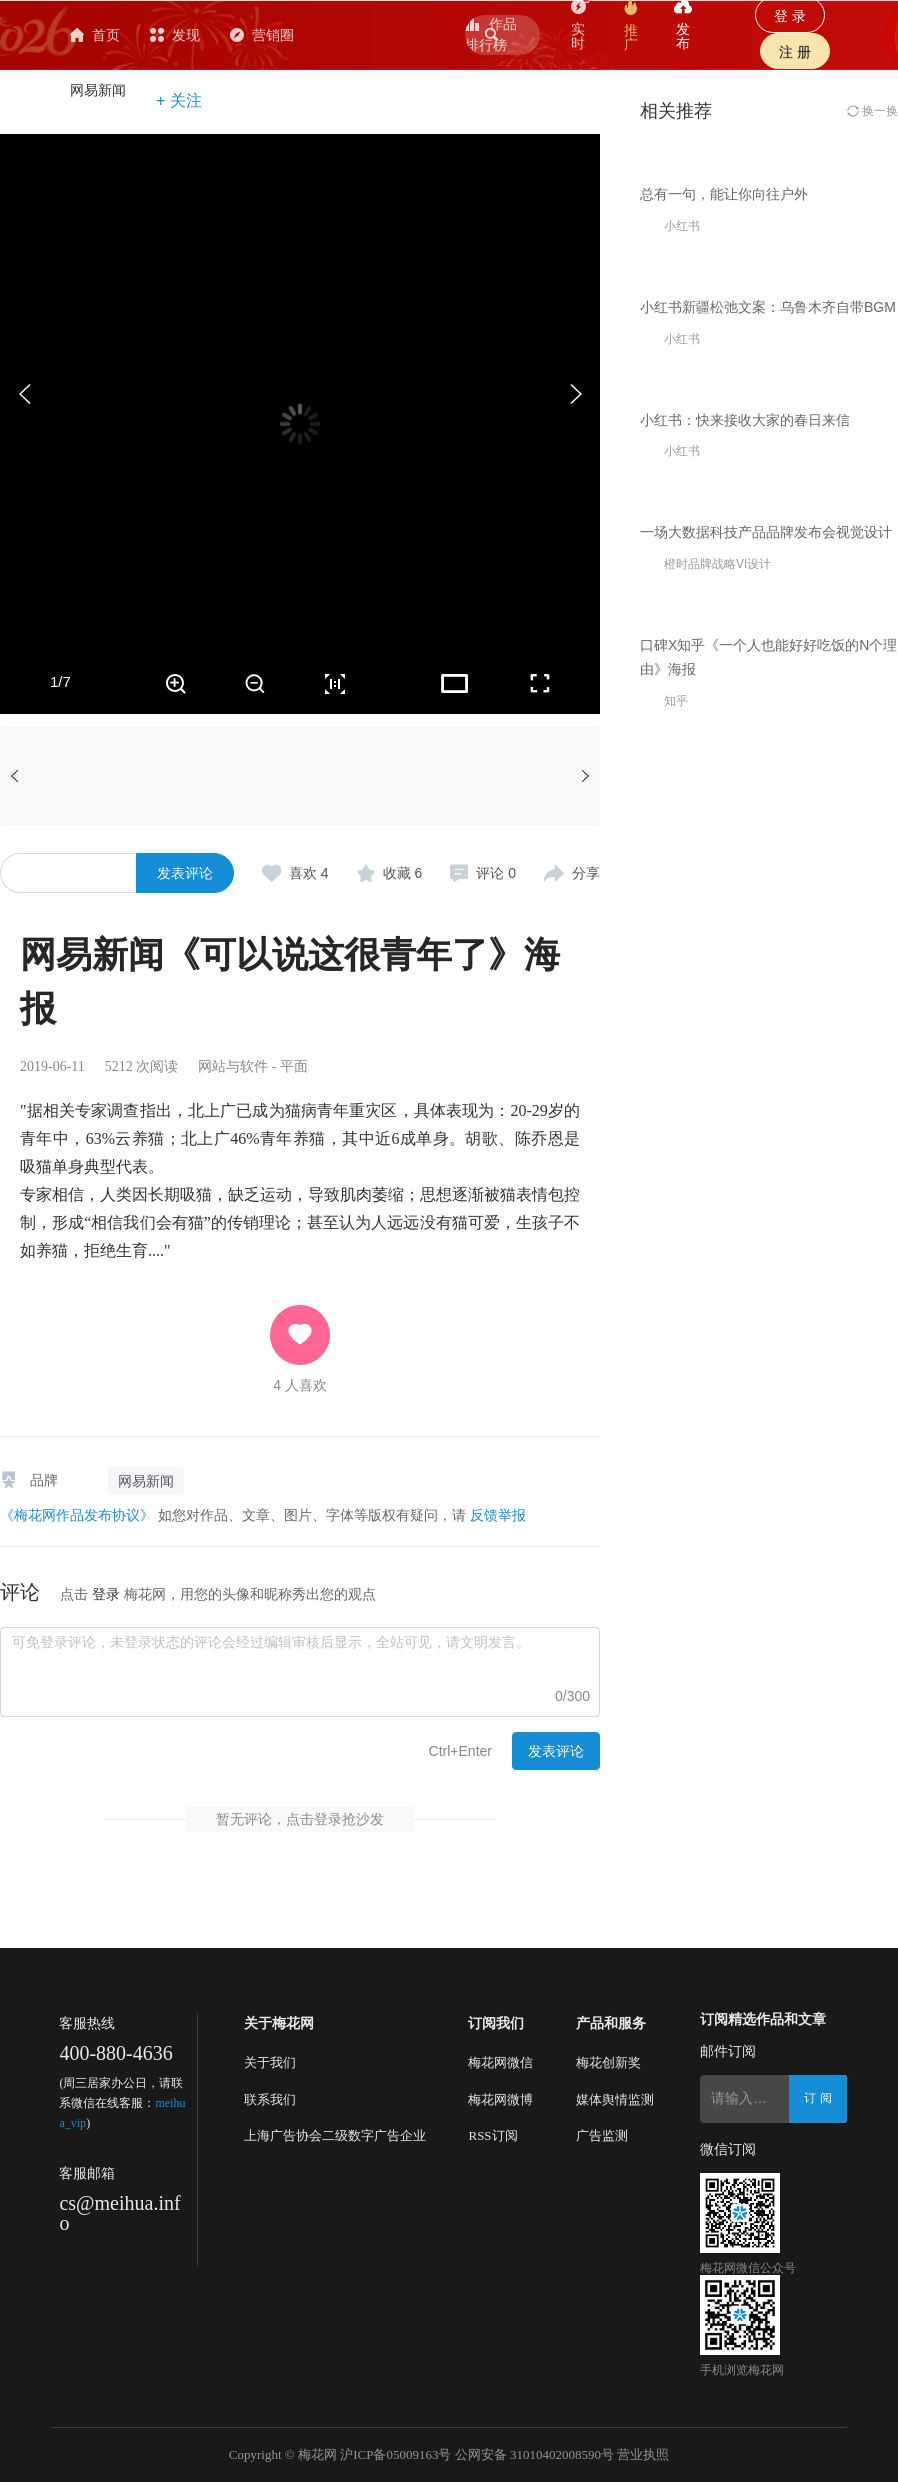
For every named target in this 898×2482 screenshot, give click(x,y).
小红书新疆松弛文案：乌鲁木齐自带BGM (768, 633)
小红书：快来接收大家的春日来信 (745, 909)
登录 (106, 1594)
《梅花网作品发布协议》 (77, 1515)
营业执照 (643, 2454)
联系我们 (270, 2099)
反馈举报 (498, 1515)
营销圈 (370, 35)
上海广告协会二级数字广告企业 (335, 2135)
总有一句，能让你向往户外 (724, 357)
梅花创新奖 (608, 2062)
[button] (575, 394)
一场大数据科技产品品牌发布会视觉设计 (766, 1186)
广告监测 (602, 2135)
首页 (203, 35)
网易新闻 (98, 90)
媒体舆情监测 (615, 2099)
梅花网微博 (500, 2099)
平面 (294, 1066)
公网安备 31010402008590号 (534, 2454)
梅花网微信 (500, 2062)
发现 (283, 35)
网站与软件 (233, 1066)
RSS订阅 (492, 2135)
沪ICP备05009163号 (395, 2454)
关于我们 (270, 2062)
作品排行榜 (491, 34)
